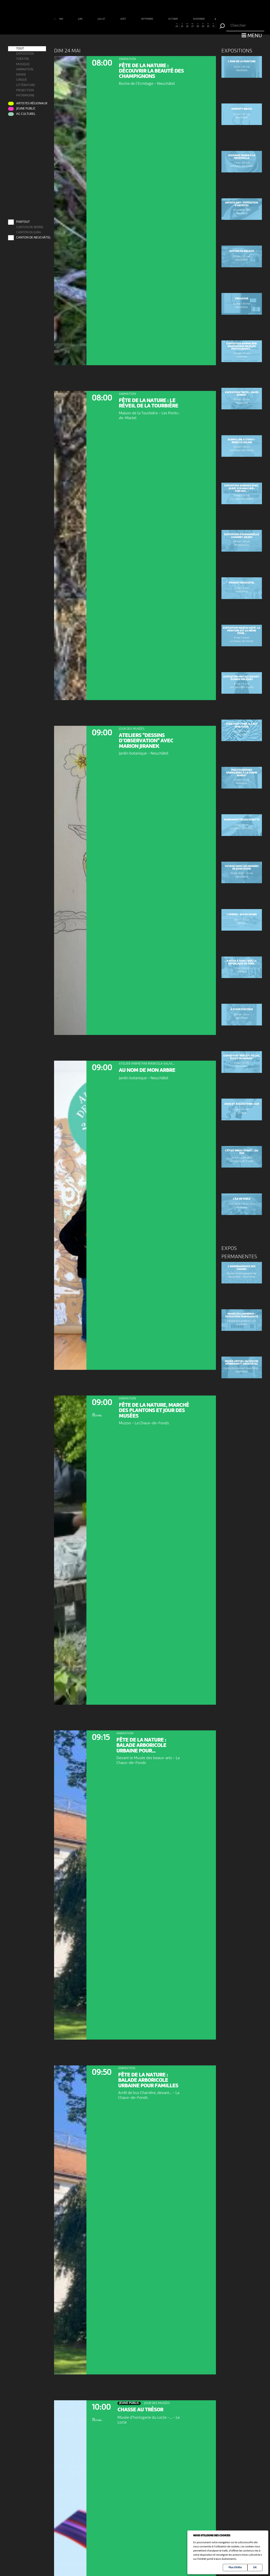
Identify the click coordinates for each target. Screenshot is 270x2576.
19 (150, 25)
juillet (102, 19)
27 (192, 25)
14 (124, 25)
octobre (173, 19)
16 (135, 25)
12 (114, 25)
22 (166, 25)
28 (197, 25)
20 (155, 25)
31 (213, 25)
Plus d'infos (235, 2567)
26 (187, 25)
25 (182, 25)
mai (61, 19)
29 (202, 25)
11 (108, 25)
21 (161, 25)
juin (80, 19)
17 (140, 25)
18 (145, 25)
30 (208, 25)
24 (176, 25)
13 (119, 25)
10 (103, 25)
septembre (147, 19)
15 (129, 25)
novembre (199, 19)
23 (171, 25)
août (123, 19)
